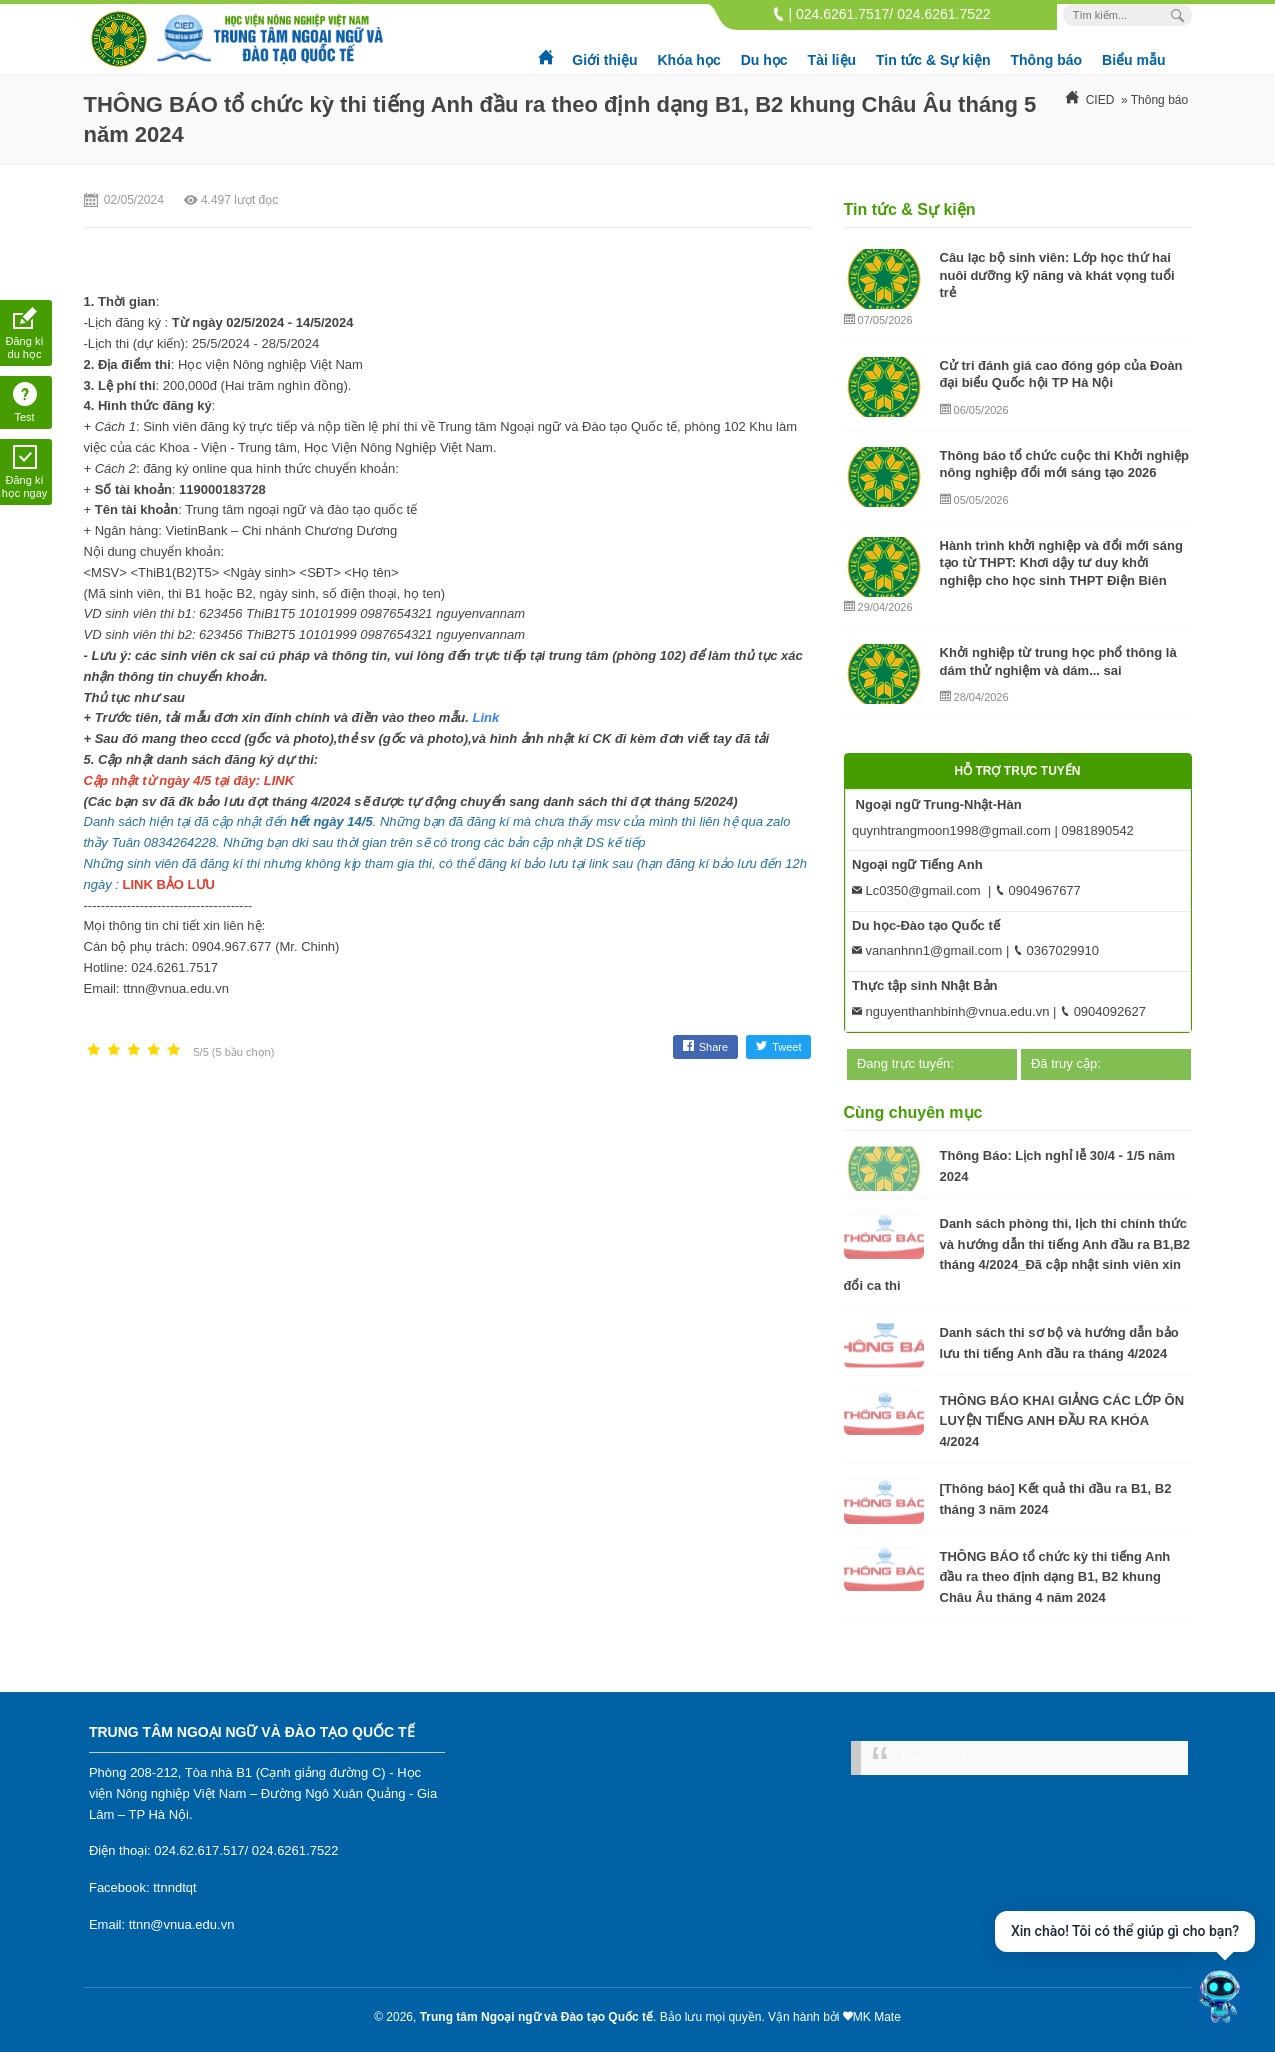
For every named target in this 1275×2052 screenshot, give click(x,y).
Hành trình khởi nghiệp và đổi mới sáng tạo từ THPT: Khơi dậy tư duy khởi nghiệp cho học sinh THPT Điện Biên (1061, 563)
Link (486, 717)
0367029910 (1056, 950)
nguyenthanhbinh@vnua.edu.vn (950, 1011)
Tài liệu (832, 60)
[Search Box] (1180, 15)
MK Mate (877, 2017)
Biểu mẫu (1133, 60)
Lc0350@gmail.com (916, 890)
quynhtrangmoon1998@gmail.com (951, 830)
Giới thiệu (604, 60)
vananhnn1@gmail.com (927, 950)
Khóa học (688, 60)
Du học (764, 60)
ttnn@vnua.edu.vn (182, 1924)
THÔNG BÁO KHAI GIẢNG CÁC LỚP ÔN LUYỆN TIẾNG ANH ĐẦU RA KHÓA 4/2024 (1062, 1421)
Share (705, 1047)
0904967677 (1038, 890)
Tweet (778, 1047)
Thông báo (1047, 60)
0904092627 (1103, 1011)
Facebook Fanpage (958, 1757)
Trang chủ (547, 50)
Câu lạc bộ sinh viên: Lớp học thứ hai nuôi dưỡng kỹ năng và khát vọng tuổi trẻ (1057, 275)
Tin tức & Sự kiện (933, 60)
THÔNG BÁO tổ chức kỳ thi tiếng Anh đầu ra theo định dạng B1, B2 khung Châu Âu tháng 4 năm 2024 (1055, 1577)
